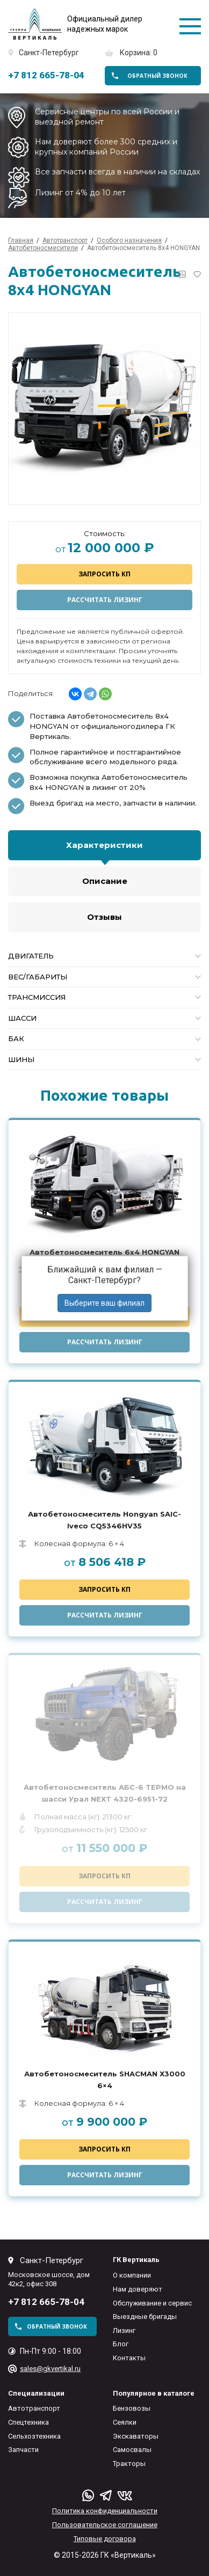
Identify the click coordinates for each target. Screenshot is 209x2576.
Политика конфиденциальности (104, 2511)
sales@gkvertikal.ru (50, 2369)
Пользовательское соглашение (104, 2525)
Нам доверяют (137, 2289)
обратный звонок (157, 75)
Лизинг (124, 2330)
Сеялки (124, 2422)
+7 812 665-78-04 (46, 75)
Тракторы (129, 2464)
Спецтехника (28, 2422)
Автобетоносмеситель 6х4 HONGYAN (104, 1252)
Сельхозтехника (34, 2436)
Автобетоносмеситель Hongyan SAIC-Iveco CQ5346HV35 (104, 1520)
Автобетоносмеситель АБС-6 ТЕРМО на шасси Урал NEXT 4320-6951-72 (105, 1793)
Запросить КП (104, 574)
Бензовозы (131, 2408)
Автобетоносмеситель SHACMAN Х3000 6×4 (104, 2079)
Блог (120, 2344)
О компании (132, 2275)
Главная (20, 240)
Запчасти (23, 2450)
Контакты (129, 2358)
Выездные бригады (145, 2316)
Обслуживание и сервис (152, 2303)
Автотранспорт (34, 2408)
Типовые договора (105, 2539)
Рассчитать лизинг (104, 599)
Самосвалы (132, 2450)
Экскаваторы (135, 2436)
